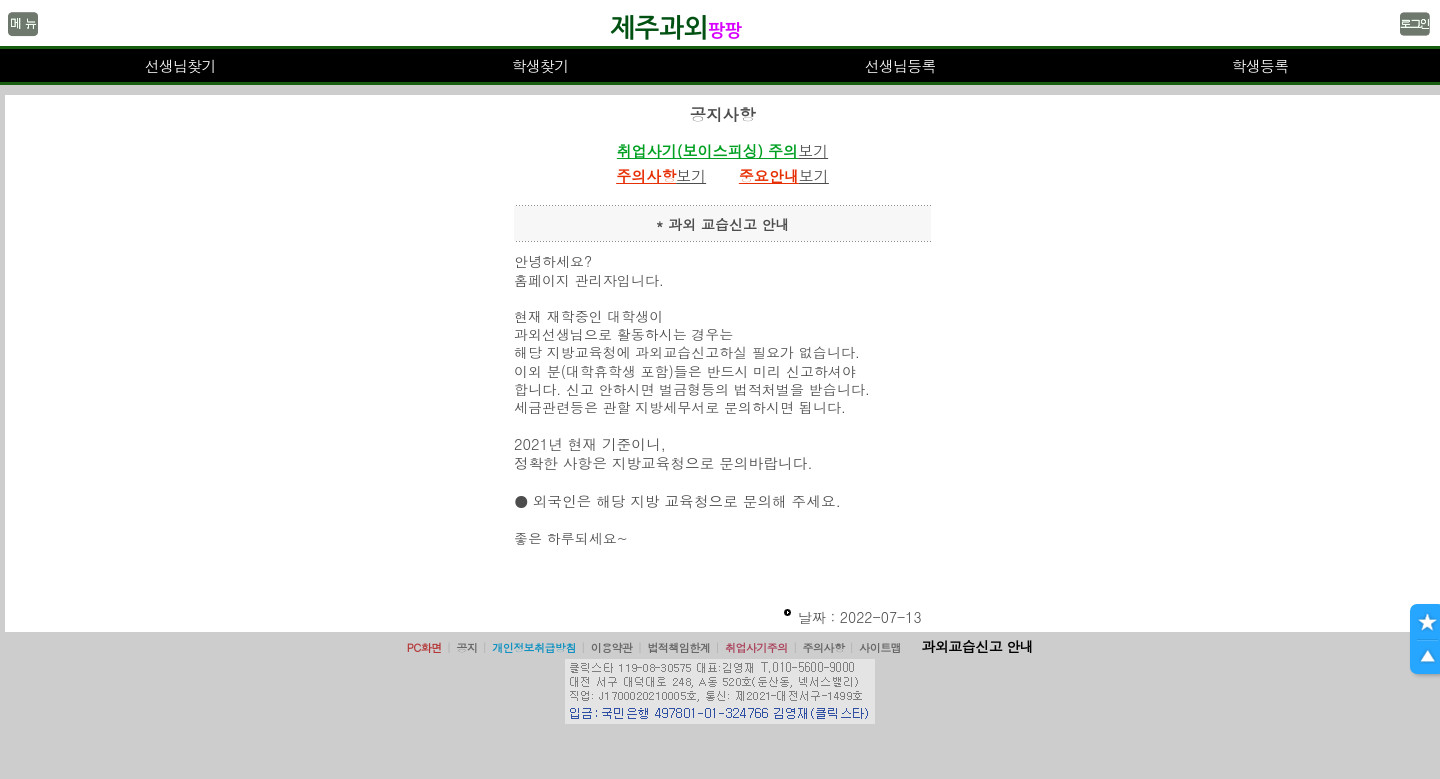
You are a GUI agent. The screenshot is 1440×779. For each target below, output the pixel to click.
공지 (466, 647)
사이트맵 (880, 647)
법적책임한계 (678, 647)
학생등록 (1260, 65)
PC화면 (424, 647)
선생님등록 (899, 65)
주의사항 (824, 647)
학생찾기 (540, 65)
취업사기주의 (756, 647)
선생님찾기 (179, 65)
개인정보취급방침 (534, 647)
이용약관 (612, 647)
